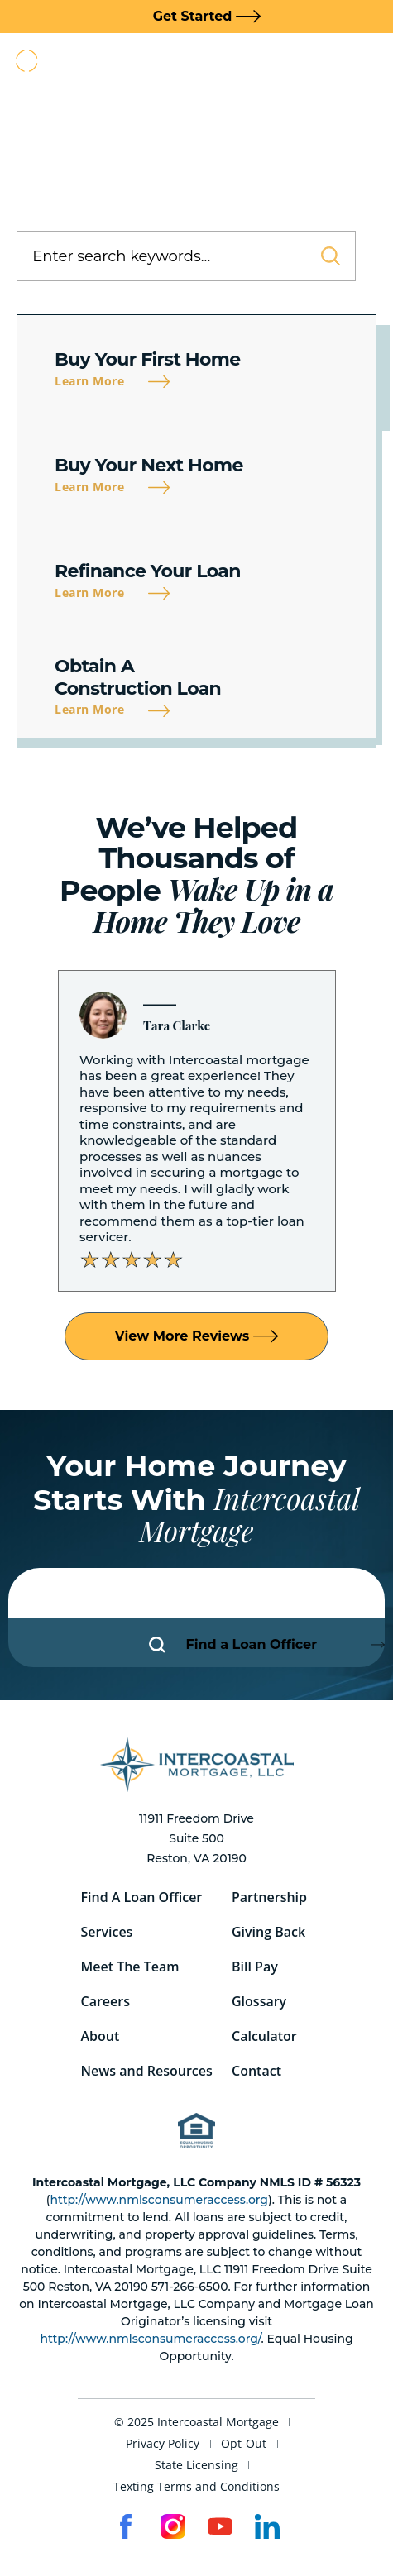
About (100, 2036)
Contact (256, 2071)
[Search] (321, 256)
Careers (105, 2001)
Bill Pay (255, 1966)
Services (107, 1932)
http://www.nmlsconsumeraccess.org (159, 2199)
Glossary (259, 2001)
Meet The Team (130, 1966)
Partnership (269, 1897)
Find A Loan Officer (142, 1897)
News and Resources (147, 2071)
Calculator (264, 2036)
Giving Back (268, 1932)
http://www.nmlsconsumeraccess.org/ (150, 2338)
